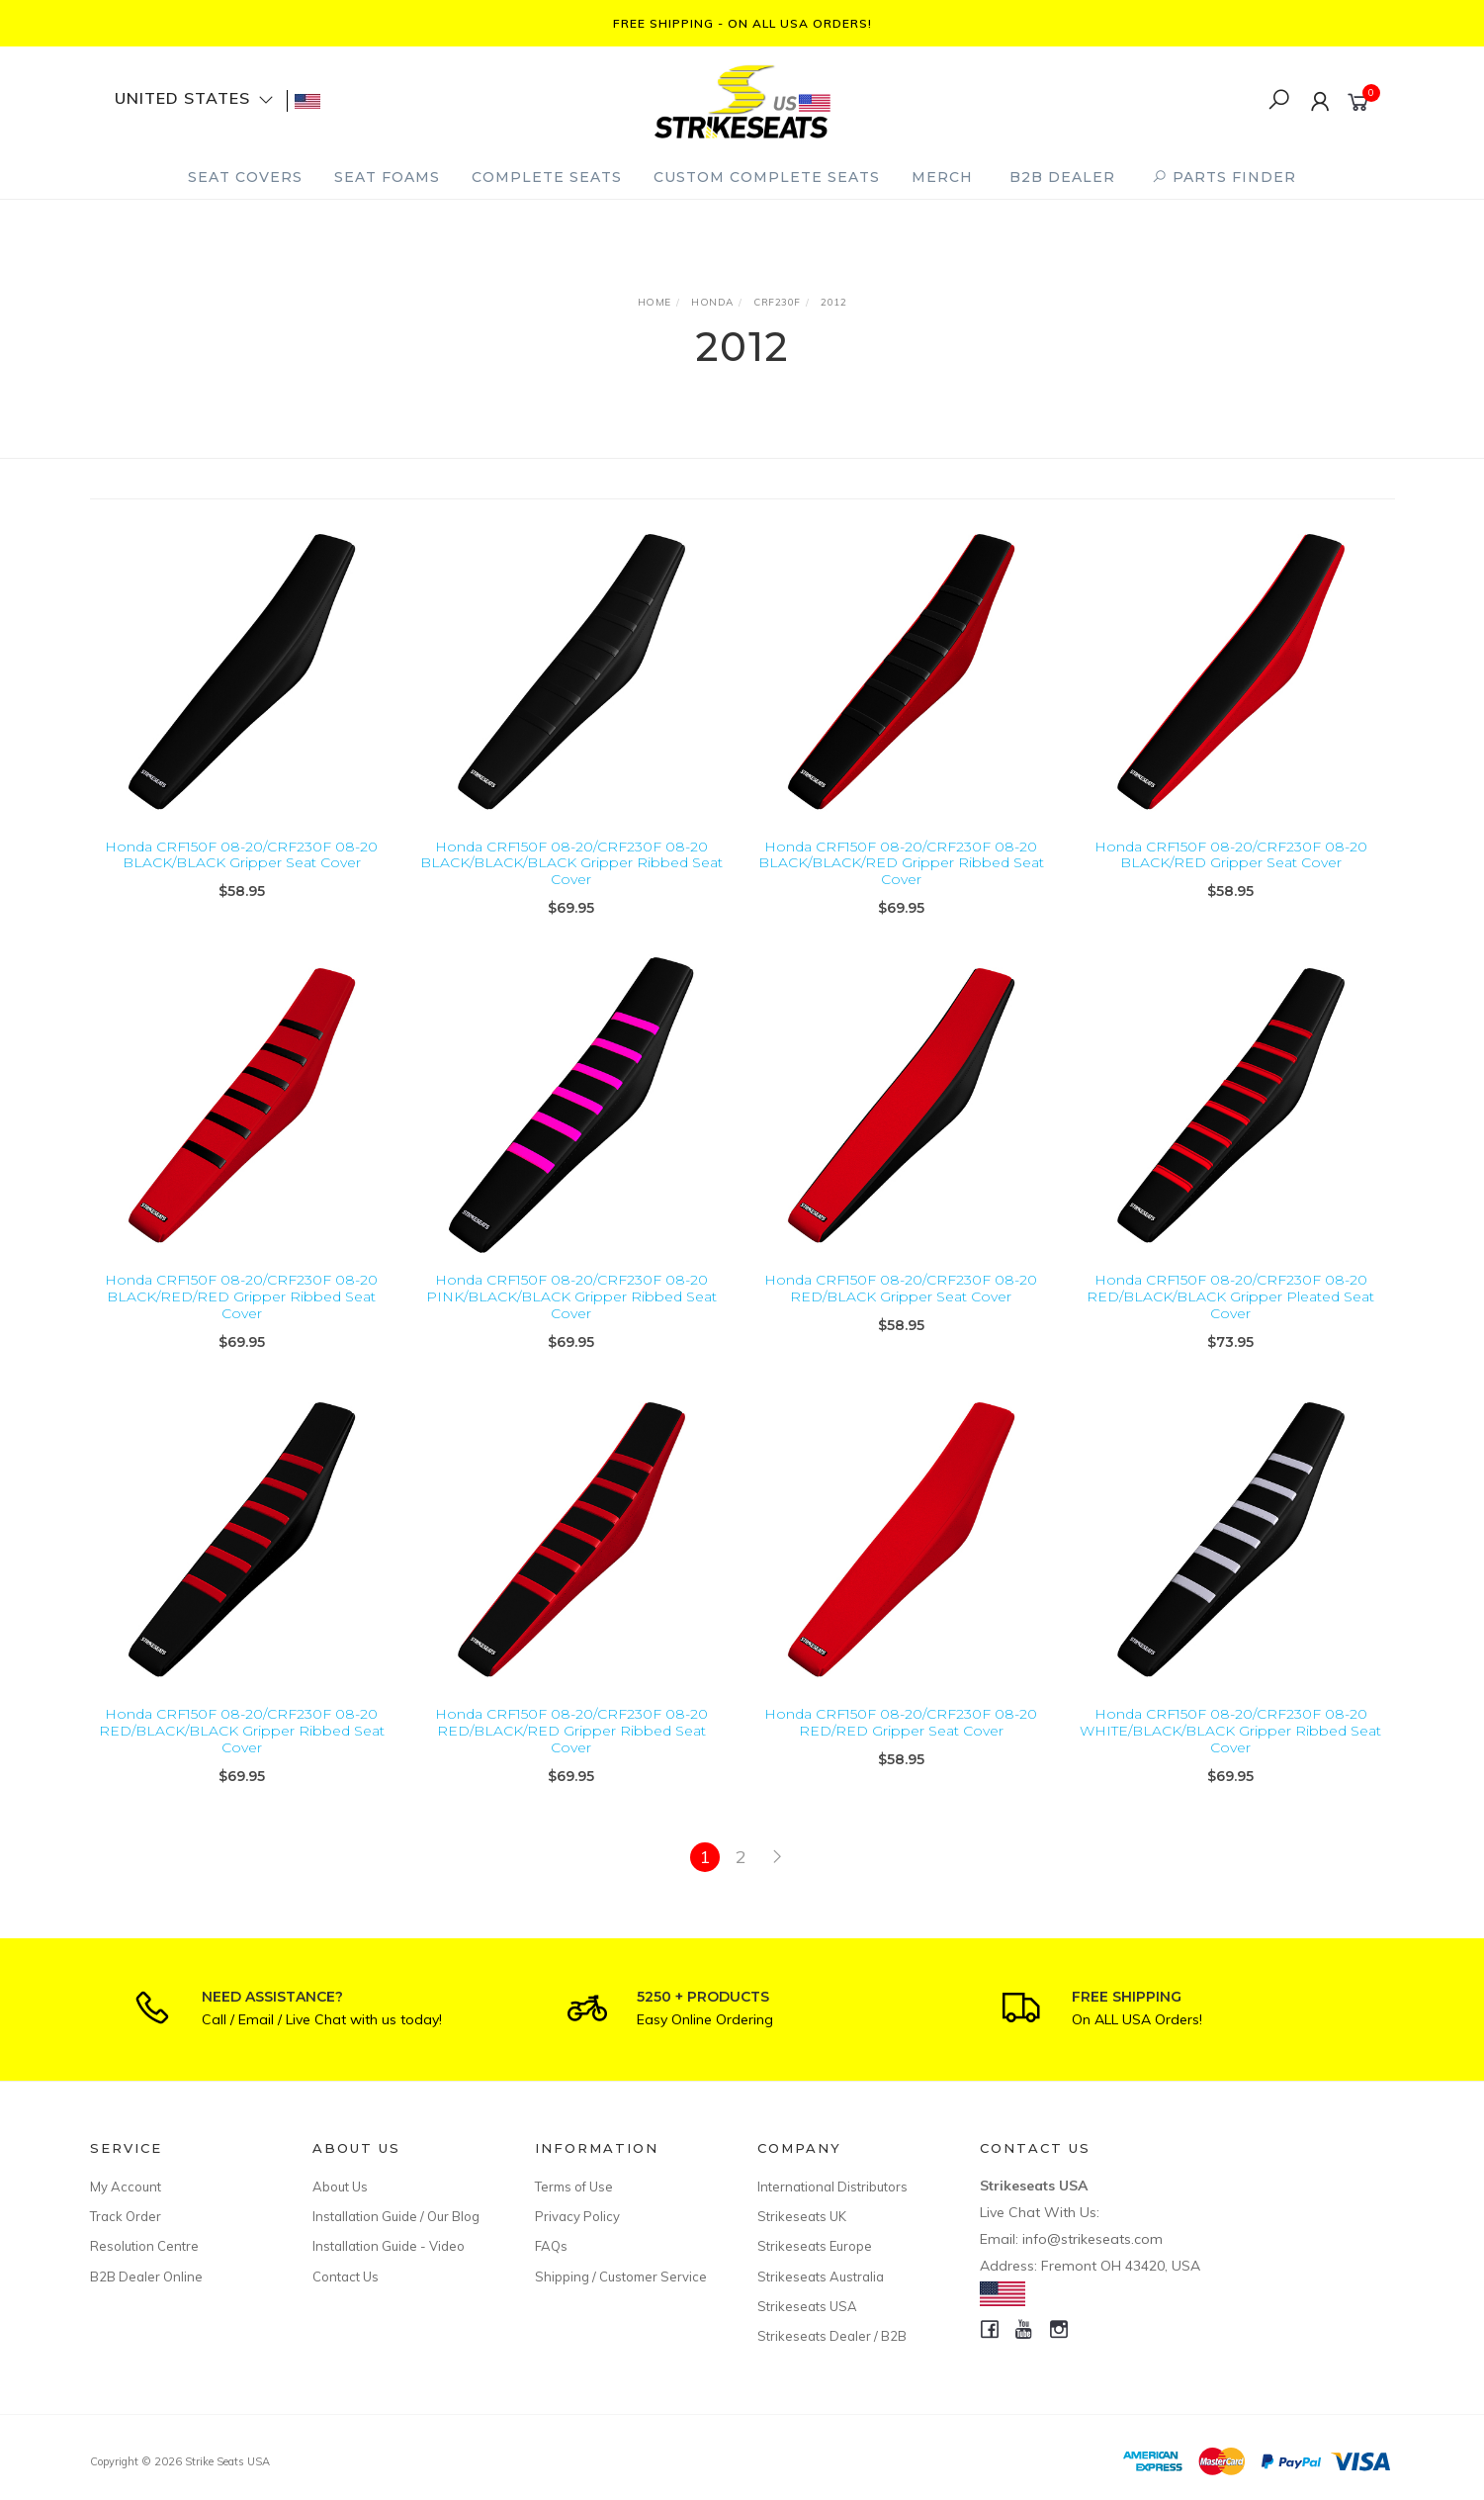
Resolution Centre (144, 2246)
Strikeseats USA (807, 2306)
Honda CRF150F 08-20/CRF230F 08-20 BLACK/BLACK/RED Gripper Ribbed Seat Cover (901, 863)
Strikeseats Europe (814, 2246)
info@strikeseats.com (1092, 2239)
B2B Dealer (1062, 177)
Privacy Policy (577, 2216)
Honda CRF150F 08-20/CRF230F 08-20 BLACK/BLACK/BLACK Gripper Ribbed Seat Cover (571, 863)
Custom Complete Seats (767, 177)
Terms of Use (574, 2186)
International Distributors (832, 2186)
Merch (942, 177)
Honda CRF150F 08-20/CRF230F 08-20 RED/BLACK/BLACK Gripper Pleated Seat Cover (1230, 1313)
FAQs (551, 2246)
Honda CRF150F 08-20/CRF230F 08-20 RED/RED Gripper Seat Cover (900, 1739)
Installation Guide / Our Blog (396, 2216)
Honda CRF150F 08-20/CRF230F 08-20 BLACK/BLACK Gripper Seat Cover (241, 855)
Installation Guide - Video (388, 2246)
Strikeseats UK (801, 2216)
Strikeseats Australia (820, 2276)
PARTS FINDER (1224, 177)
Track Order (125, 2216)
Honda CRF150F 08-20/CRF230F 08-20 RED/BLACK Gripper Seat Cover (900, 1305)
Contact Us (345, 2276)
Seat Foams (387, 177)
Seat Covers (245, 177)
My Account (125, 2186)
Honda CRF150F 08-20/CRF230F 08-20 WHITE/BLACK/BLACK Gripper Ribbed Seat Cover (1230, 1747)
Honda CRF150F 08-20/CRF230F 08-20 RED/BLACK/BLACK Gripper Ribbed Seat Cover (242, 1747)
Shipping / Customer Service (621, 2276)
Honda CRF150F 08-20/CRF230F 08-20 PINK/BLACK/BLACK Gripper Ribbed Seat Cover (571, 1313)
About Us (340, 2186)
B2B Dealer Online (146, 2276)
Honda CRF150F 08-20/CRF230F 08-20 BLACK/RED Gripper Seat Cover (1230, 855)
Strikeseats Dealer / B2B (832, 2336)
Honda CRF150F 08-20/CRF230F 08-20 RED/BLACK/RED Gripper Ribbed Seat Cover (571, 1747)
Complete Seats (547, 177)
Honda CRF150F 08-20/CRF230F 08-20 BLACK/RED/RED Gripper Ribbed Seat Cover (241, 1313)
